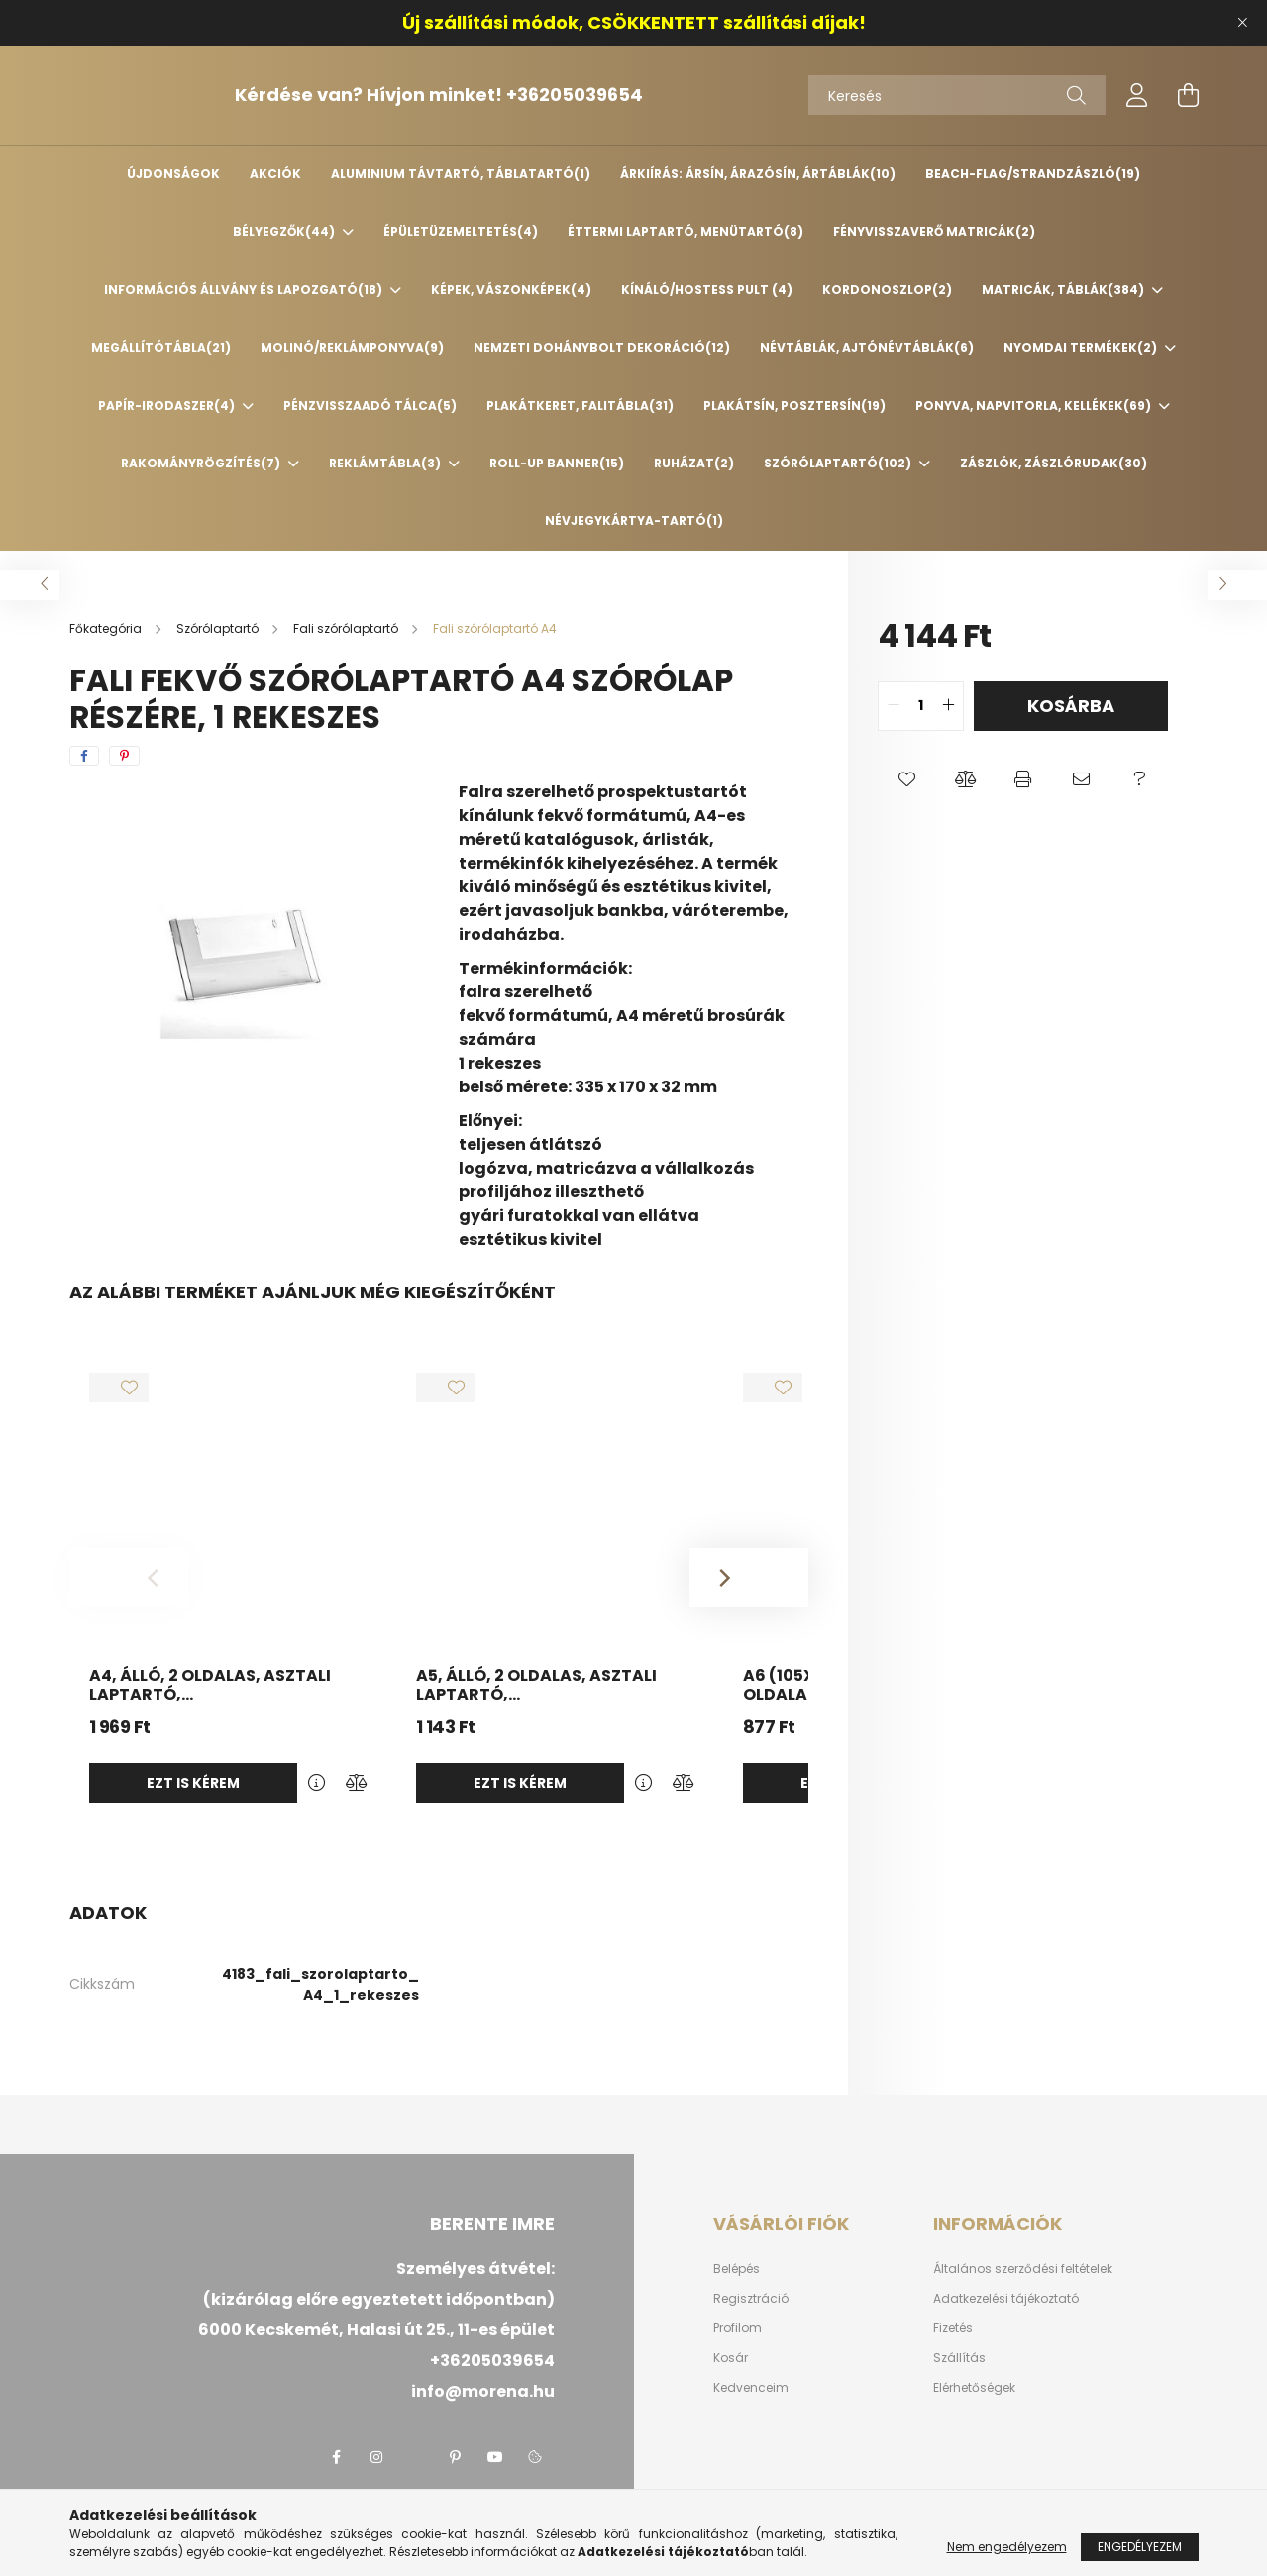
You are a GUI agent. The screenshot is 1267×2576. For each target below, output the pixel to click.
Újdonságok (173, 173)
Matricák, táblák (1064, 289)
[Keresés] (957, 95)
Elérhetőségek (974, 2388)
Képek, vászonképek (511, 289)
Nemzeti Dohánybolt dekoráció (602, 347)
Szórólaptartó (839, 463)
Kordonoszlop (887, 289)
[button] (907, 780)
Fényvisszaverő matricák (934, 231)
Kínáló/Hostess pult (706, 289)
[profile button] (1137, 95)
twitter (416, 2457)
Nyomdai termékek (1081, 347)
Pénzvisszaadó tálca (370, 405)
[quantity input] (920, 706)
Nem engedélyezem (1007, 2546)
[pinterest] (124, 756)
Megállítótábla (161, 347)
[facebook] (84, 756)
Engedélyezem (1140, 2546)
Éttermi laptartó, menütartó (685, 231)
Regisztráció (751, 2299)
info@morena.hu (483, 2391)
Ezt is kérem (193, 1783)
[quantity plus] (948, 706)
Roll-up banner (556, 463)
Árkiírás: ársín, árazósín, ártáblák (758, 173)
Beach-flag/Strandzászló (1032, 173)
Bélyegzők (285, 231)
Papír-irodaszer (168, 405)
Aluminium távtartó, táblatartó (460, 173)
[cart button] (1189, 95)
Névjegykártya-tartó (634, 520)
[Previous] (128, 1577)
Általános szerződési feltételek (1022, 2269)
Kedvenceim (751, 2388)
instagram (376, 2457)
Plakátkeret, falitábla (580, 405)
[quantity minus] (893, 706)
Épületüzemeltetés (460, 231)
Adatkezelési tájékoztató (1006, 2299)
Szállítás (959, 2358)
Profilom (737, 2328)
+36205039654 (625, 94)
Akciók (275, 173)
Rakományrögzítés (202, 463)
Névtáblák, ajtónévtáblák (867, 347)
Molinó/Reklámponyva (352, 347)
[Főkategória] (107, 628)
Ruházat (694, 463)
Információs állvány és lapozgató (244, 289)
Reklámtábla (386, 463)
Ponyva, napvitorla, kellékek (1034, 405)
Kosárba (1070, 705)
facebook (337, 2457)
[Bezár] (1242, 23)
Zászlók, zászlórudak (1053, 463)
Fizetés (953, 2328)
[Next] (748, 1577)
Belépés (736, 2269)
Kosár (730, 2358)
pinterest (455, 2457)
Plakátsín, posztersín (794, 405)
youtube (495, 2457)
